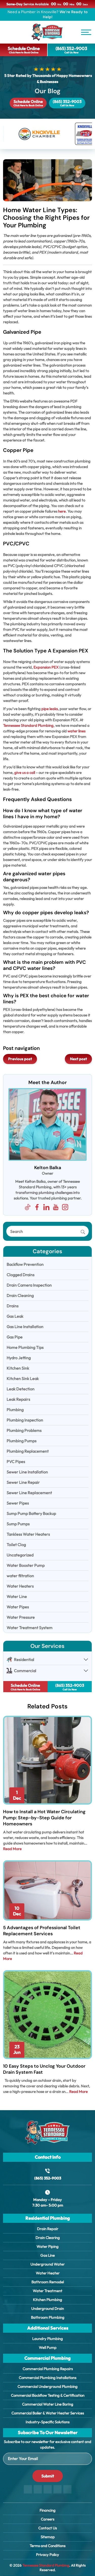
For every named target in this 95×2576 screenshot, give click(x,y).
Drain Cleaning (20, 1295)
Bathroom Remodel (47, 2281)
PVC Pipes (16, 1461)
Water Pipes (18, 1606)
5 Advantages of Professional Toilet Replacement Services (41, 1930)
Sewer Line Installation (27, 1471)
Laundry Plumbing (47, 2338)
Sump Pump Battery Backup (31, 1513)
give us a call (24, 772)
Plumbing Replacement (28, 1451)
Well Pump (47, 2347)
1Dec (17, 1795)
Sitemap (48, 2536)
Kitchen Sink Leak (23, 1378)
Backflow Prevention (25, 1264)
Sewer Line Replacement (29, 1492)
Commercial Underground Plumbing (47, 2386)
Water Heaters (20, 1586)
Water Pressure (21, 1617)
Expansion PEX (46, 667)
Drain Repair (47, 2228)
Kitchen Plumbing (47, 2299)
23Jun (17, 2049)
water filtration (20, 1575)
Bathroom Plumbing (47, 2317)
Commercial (25, 1670)
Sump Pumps (18, 1523)
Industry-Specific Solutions (47, 2421)
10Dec (17, 1911)
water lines (76, 730)
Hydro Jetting (19, 1357)
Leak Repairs (18, 1399)
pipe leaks (49, 708)
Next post (78, 1058)
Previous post (20, 1058)
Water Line (17, 1596)
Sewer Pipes (18, 1503)
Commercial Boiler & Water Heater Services (47, 2412)
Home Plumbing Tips (25, 1347)
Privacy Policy (47, 2554)
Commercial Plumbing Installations (47, 2377)
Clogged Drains (20, 1274)
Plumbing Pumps (21, 1440)
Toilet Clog (16, 1544)
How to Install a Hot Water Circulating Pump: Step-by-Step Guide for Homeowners (44, 1818)
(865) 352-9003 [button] (67, 103)
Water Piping (47, 2246)
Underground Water (47, 2264)
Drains (12, 1305)
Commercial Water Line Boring (47, 2404)
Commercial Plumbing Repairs (48, 2368)
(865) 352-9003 (71, 50)
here (62, 511)
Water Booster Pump (26, 1565)
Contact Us (47, 2527)
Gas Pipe (15, 1337)
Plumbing (15, 1409)
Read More (12, 1848)
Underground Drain (47, 2308)
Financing (47, 2510)
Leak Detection (20, 1388)
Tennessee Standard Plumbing (28, 725)
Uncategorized (20, 1554)
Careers (47, 2519)
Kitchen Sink (18, 1368)
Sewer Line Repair (23, 1482)
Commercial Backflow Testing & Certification (47, 2395)
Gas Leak (15, 1316)
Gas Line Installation (25, 1326)
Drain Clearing (47, 2237)
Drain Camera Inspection (29, 1285)
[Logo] (47, 31)
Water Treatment (47, 2290)
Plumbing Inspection (25, 1420)
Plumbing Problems (24, 1430)
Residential (24, 1659)
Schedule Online (23, 50)
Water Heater (48, 2272)
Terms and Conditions (47, 2545)
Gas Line (47, 2255)
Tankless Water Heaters (28, 1534)
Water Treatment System (29, 1627)
